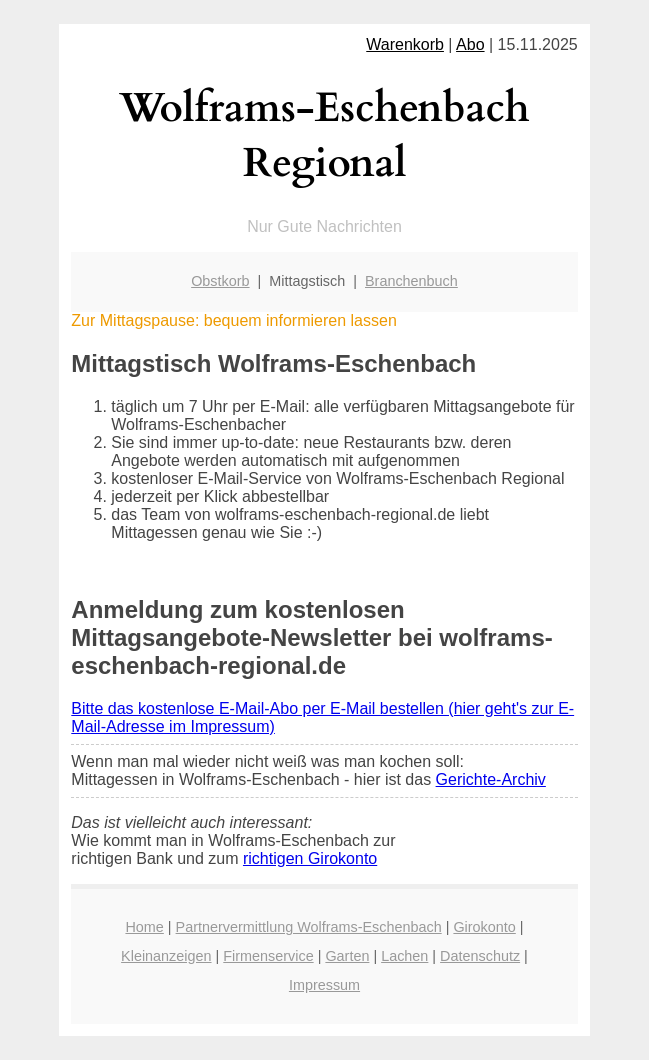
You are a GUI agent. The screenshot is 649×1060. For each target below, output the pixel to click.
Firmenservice (268, 956)
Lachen (404, 956)
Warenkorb (405, 44)
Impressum (324, 985)
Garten (347, 956)
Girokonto (484, 927)
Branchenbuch (411, 281)
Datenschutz (480, 956)
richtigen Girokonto (310, 858)
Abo (470, 44)
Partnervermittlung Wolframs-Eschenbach (309, 927)
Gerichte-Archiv (491, 779)
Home (144, 927)
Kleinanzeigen (166, 956)
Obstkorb (220, 281)
